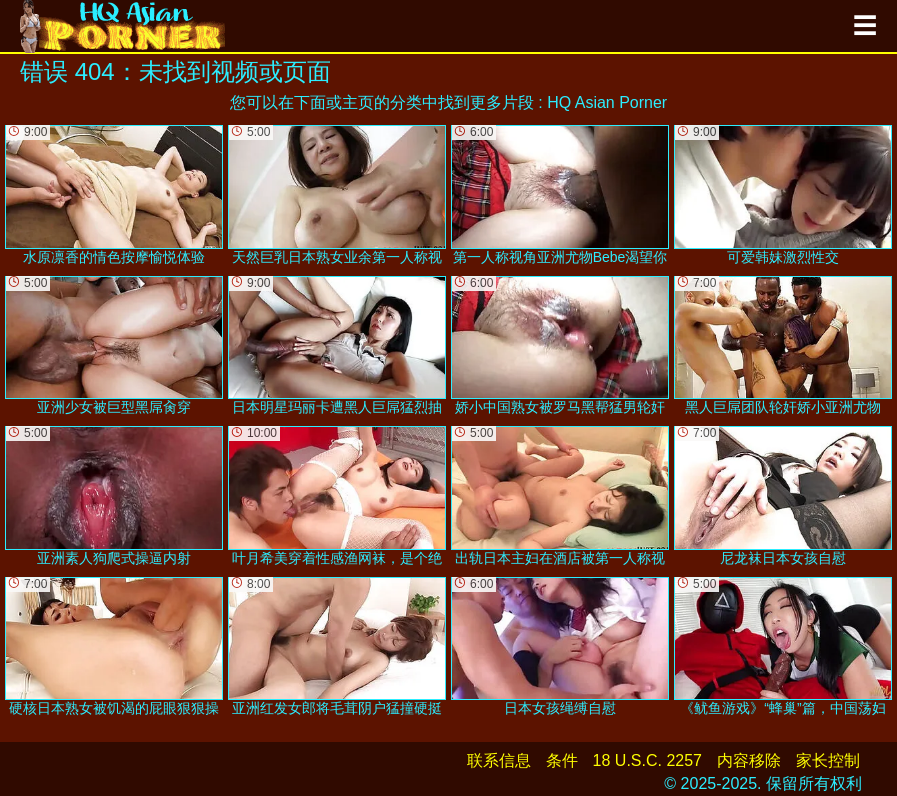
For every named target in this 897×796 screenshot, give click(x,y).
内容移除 (749, 760)
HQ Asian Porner (607, 102)
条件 (562, 760)
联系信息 (499, 760)
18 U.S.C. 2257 (647, 760)
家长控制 (828, 760)
